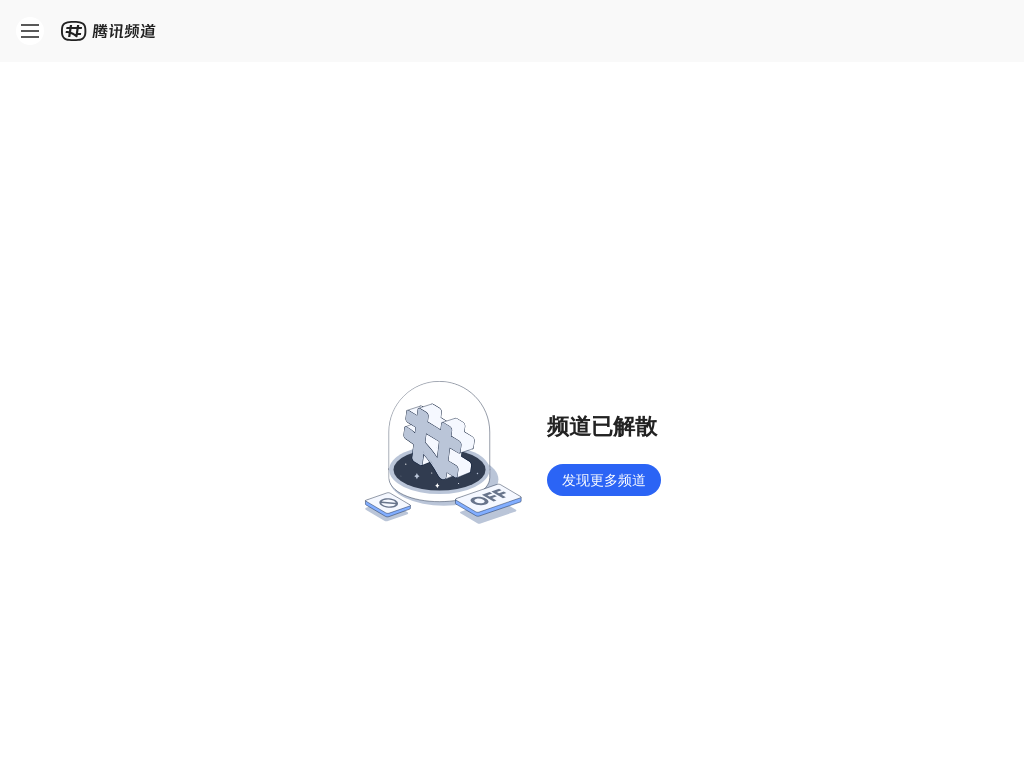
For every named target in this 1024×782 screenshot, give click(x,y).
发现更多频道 (604, 479)
